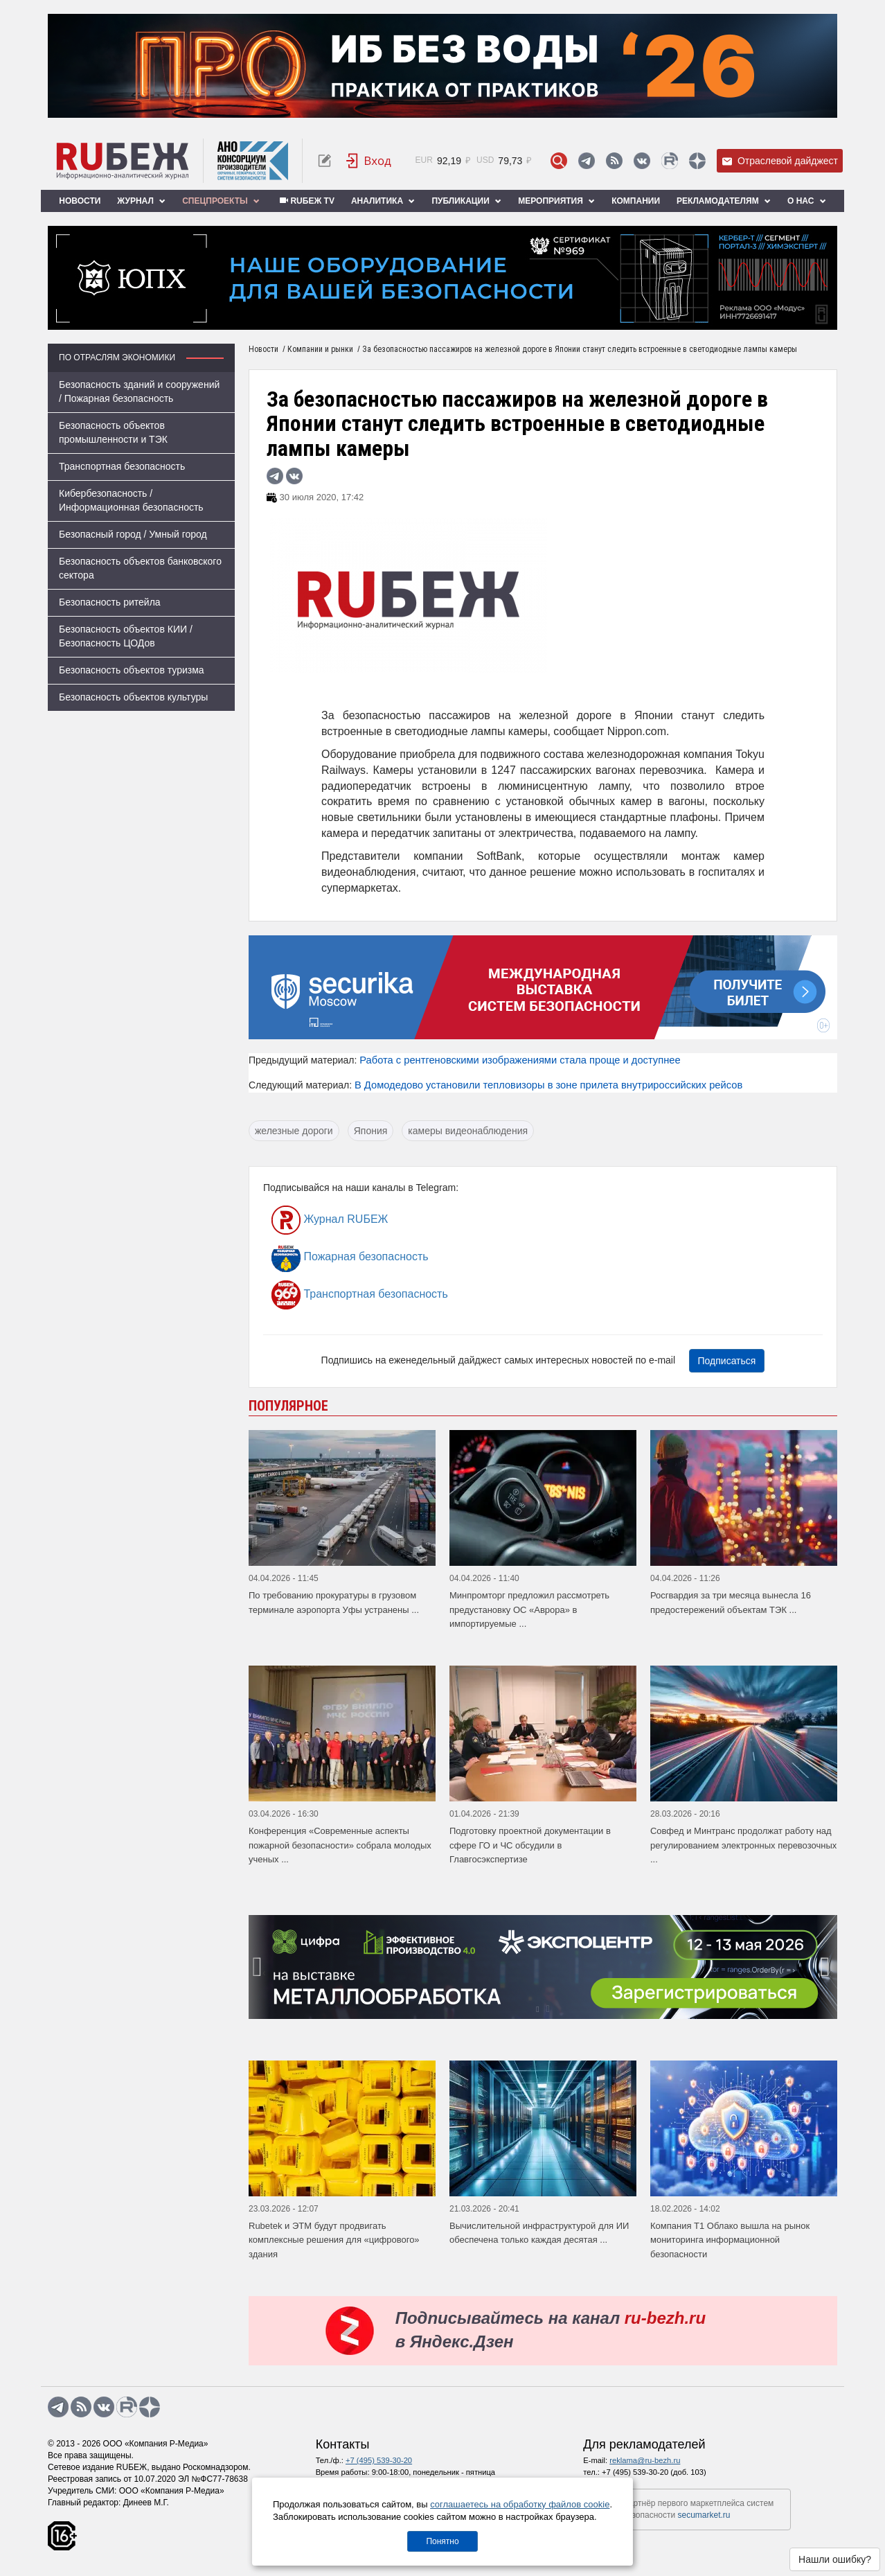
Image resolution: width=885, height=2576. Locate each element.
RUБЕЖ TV (305, 201)
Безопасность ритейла (110, 602)
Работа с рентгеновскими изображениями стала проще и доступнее (519, 1060)
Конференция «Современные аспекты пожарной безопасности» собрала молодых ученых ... (340, 1845)
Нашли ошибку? (834, 2559)
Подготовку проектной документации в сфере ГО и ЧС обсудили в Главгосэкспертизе (530, 1845)
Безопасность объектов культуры (133, 697)
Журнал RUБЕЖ (329, 1220)
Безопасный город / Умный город (133, 534)
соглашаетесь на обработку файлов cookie (519, 2504)
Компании (635, 201)
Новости (79, 201)
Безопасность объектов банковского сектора (140, 568)
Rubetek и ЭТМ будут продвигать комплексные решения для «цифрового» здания (334, 2240)
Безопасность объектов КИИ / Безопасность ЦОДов (126, 636)
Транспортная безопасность (122, 466)
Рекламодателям (724, 201)
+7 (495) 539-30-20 (379, 2460)
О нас (806, 201)
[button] (537, 2008)
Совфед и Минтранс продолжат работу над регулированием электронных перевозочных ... (743, 1845)
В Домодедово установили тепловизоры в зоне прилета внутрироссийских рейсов (548, 1085)
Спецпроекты (221, 201)
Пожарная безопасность (350, 1257)
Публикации (466, 201)
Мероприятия (556, 201)
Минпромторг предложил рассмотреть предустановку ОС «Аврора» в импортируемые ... (529, 1609)
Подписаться (727, 1360)
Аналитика (383, 201)
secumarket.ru (704, 2515)
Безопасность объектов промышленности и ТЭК (113, 432)
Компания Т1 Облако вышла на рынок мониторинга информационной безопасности (730, 2240)
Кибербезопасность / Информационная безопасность (131, 500)
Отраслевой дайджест (780, 161)
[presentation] (259, 1967)
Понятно (442, 2541)
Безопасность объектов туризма (131, 670)
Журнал (141, 201)
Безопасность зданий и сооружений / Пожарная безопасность (139, 391)
